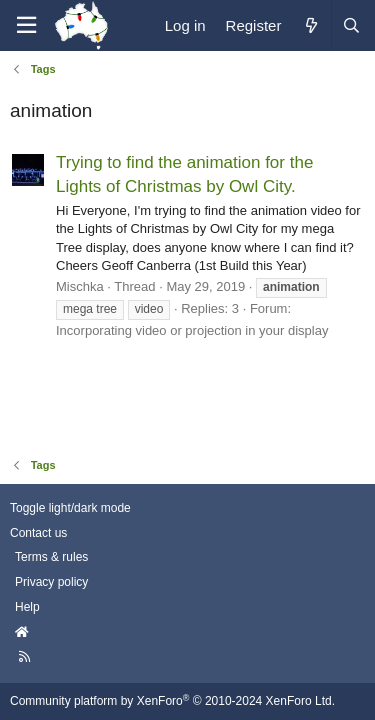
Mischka (80, 286)
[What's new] (310, 25)
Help (27, 607)
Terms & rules (51, 557)
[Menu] (26, 25)
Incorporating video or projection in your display (192, 330)
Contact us (38, 533)
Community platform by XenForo (172, 701)
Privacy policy (51, 582)
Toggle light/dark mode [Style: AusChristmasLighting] (70, 508)
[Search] (351, 25)
